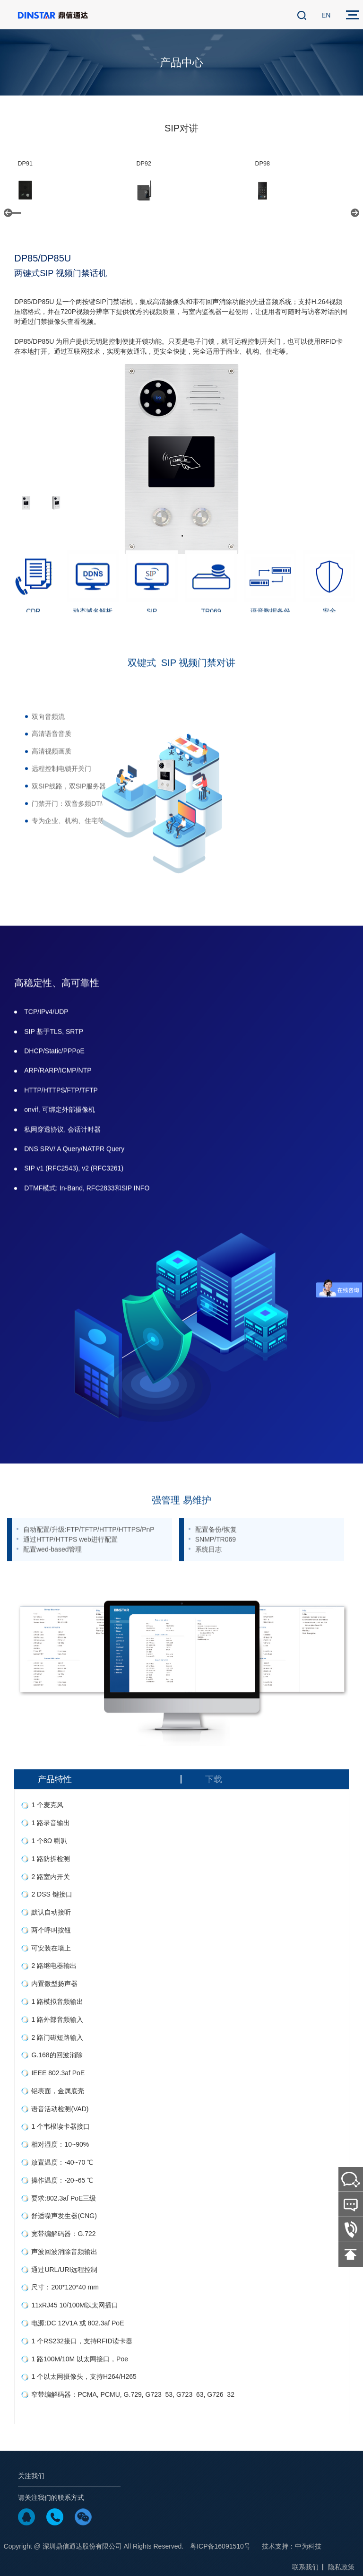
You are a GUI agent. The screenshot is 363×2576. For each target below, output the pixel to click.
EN (325, 15)
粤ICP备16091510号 (220, 2546)
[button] (8, 213)
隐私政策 (341, 2567)
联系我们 (305, 2567)
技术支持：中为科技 (291, 2546)
